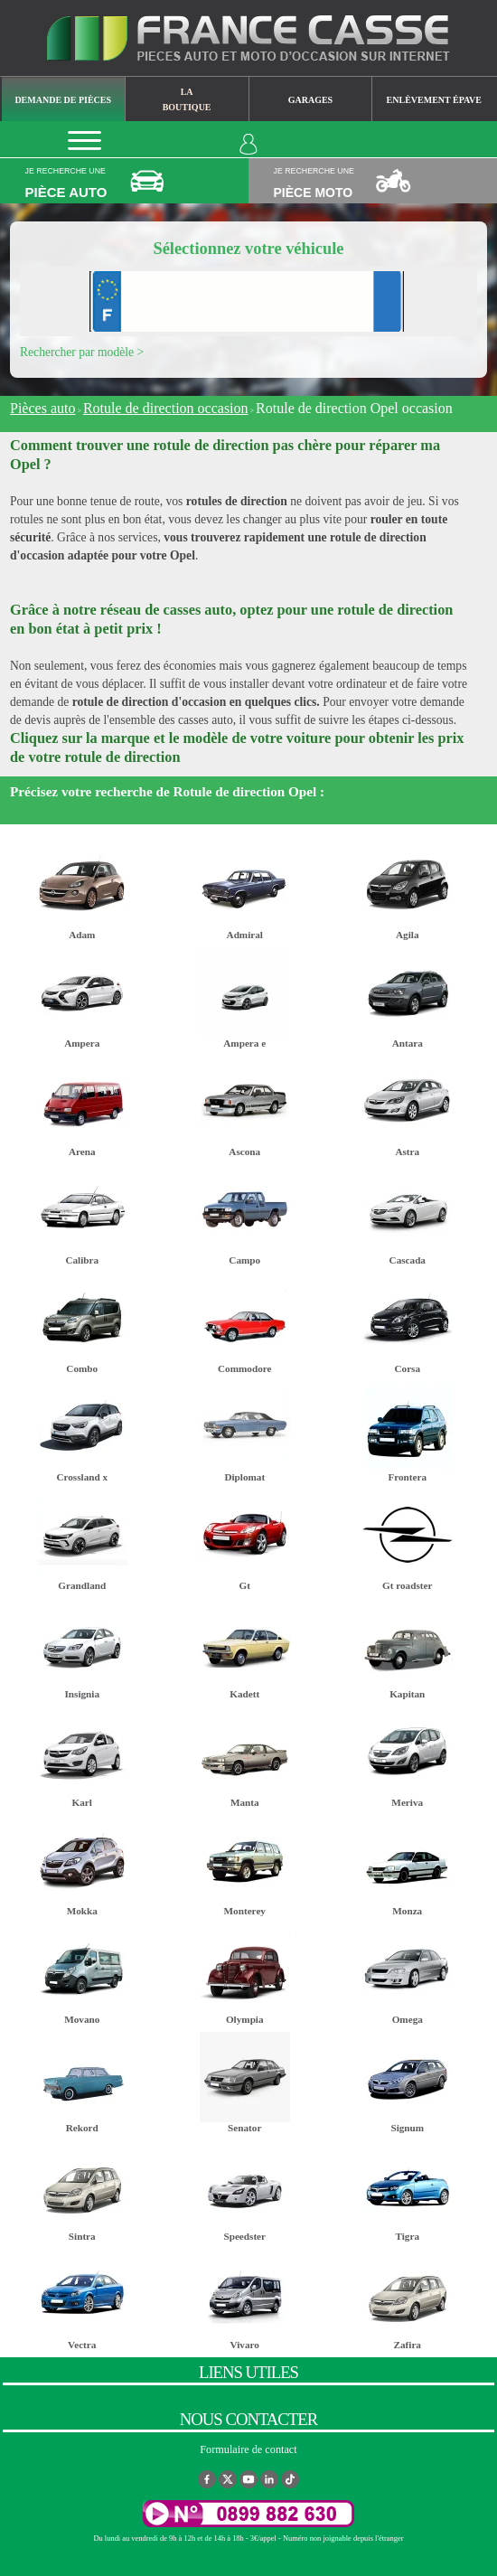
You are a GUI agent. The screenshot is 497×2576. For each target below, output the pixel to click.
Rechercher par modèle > (82, 352)
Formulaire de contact (248, 2449)
